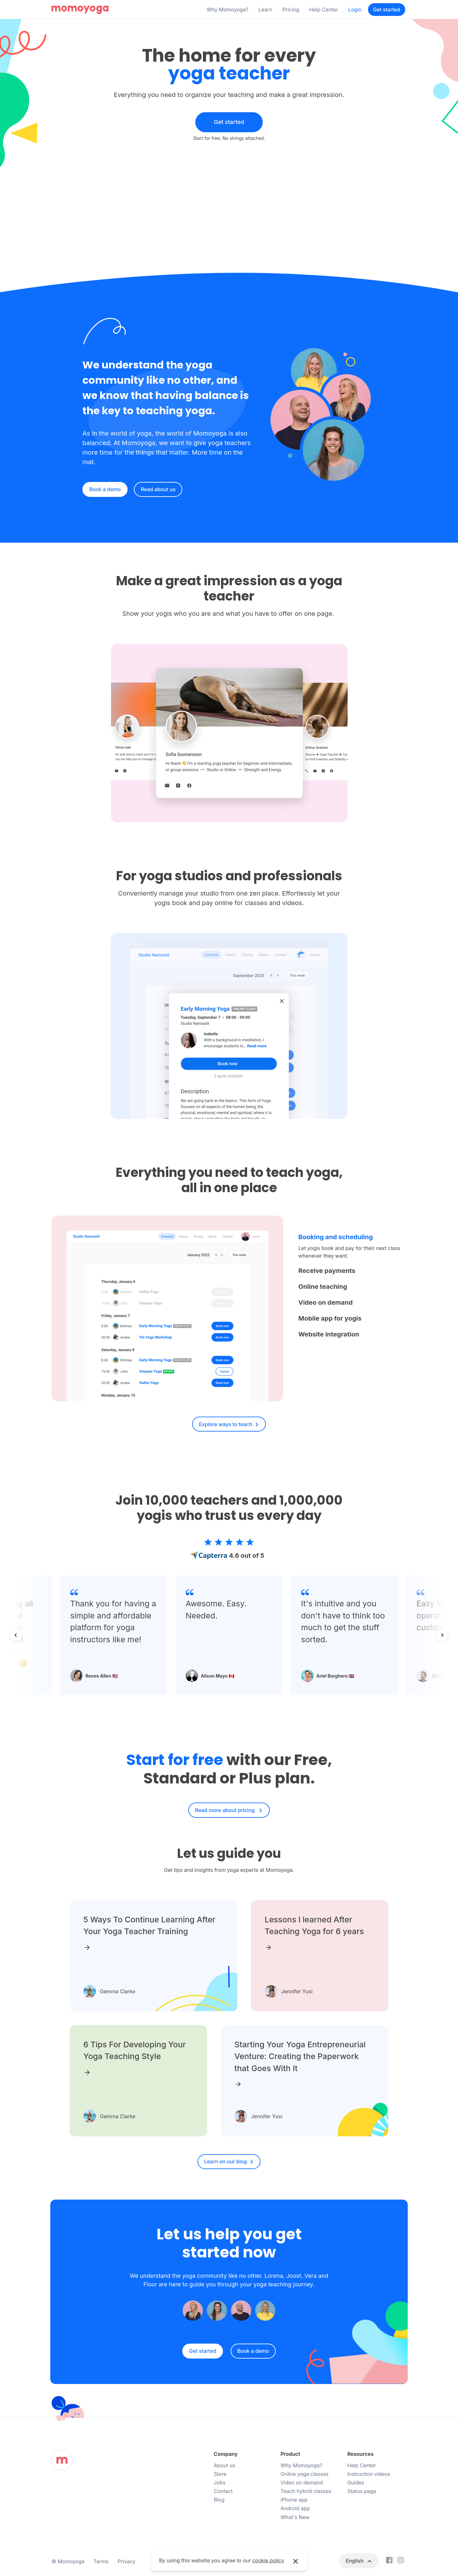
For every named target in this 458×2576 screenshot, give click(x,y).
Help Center (323, 9)
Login (355, 9)
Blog (219, 2500)
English (355, 2561)
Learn (265, 9)
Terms (101, 2561)
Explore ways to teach (225, 1424)
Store (220, 2474)
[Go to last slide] (16, 1635)
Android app (295, 2508)
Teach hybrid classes (306, 2491)
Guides (355, 2482)
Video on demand (302, 2482)
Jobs (220, 2482)
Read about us (158, 489)
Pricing (290, 9)
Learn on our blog (225, 2161)
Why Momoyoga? (227, 9)
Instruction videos (368, 2474)
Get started (386, 9)
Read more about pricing (225, 1810)
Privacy (126, 2561)
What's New (295, 2517)
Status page (361, 2491)
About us (224, 2465)
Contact (223, 2491)
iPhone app (294, 2500)
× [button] (295, 2560)
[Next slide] (442, 1635)
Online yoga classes (305, 2474)
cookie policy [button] (268, 2560)
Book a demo (105, 489)
